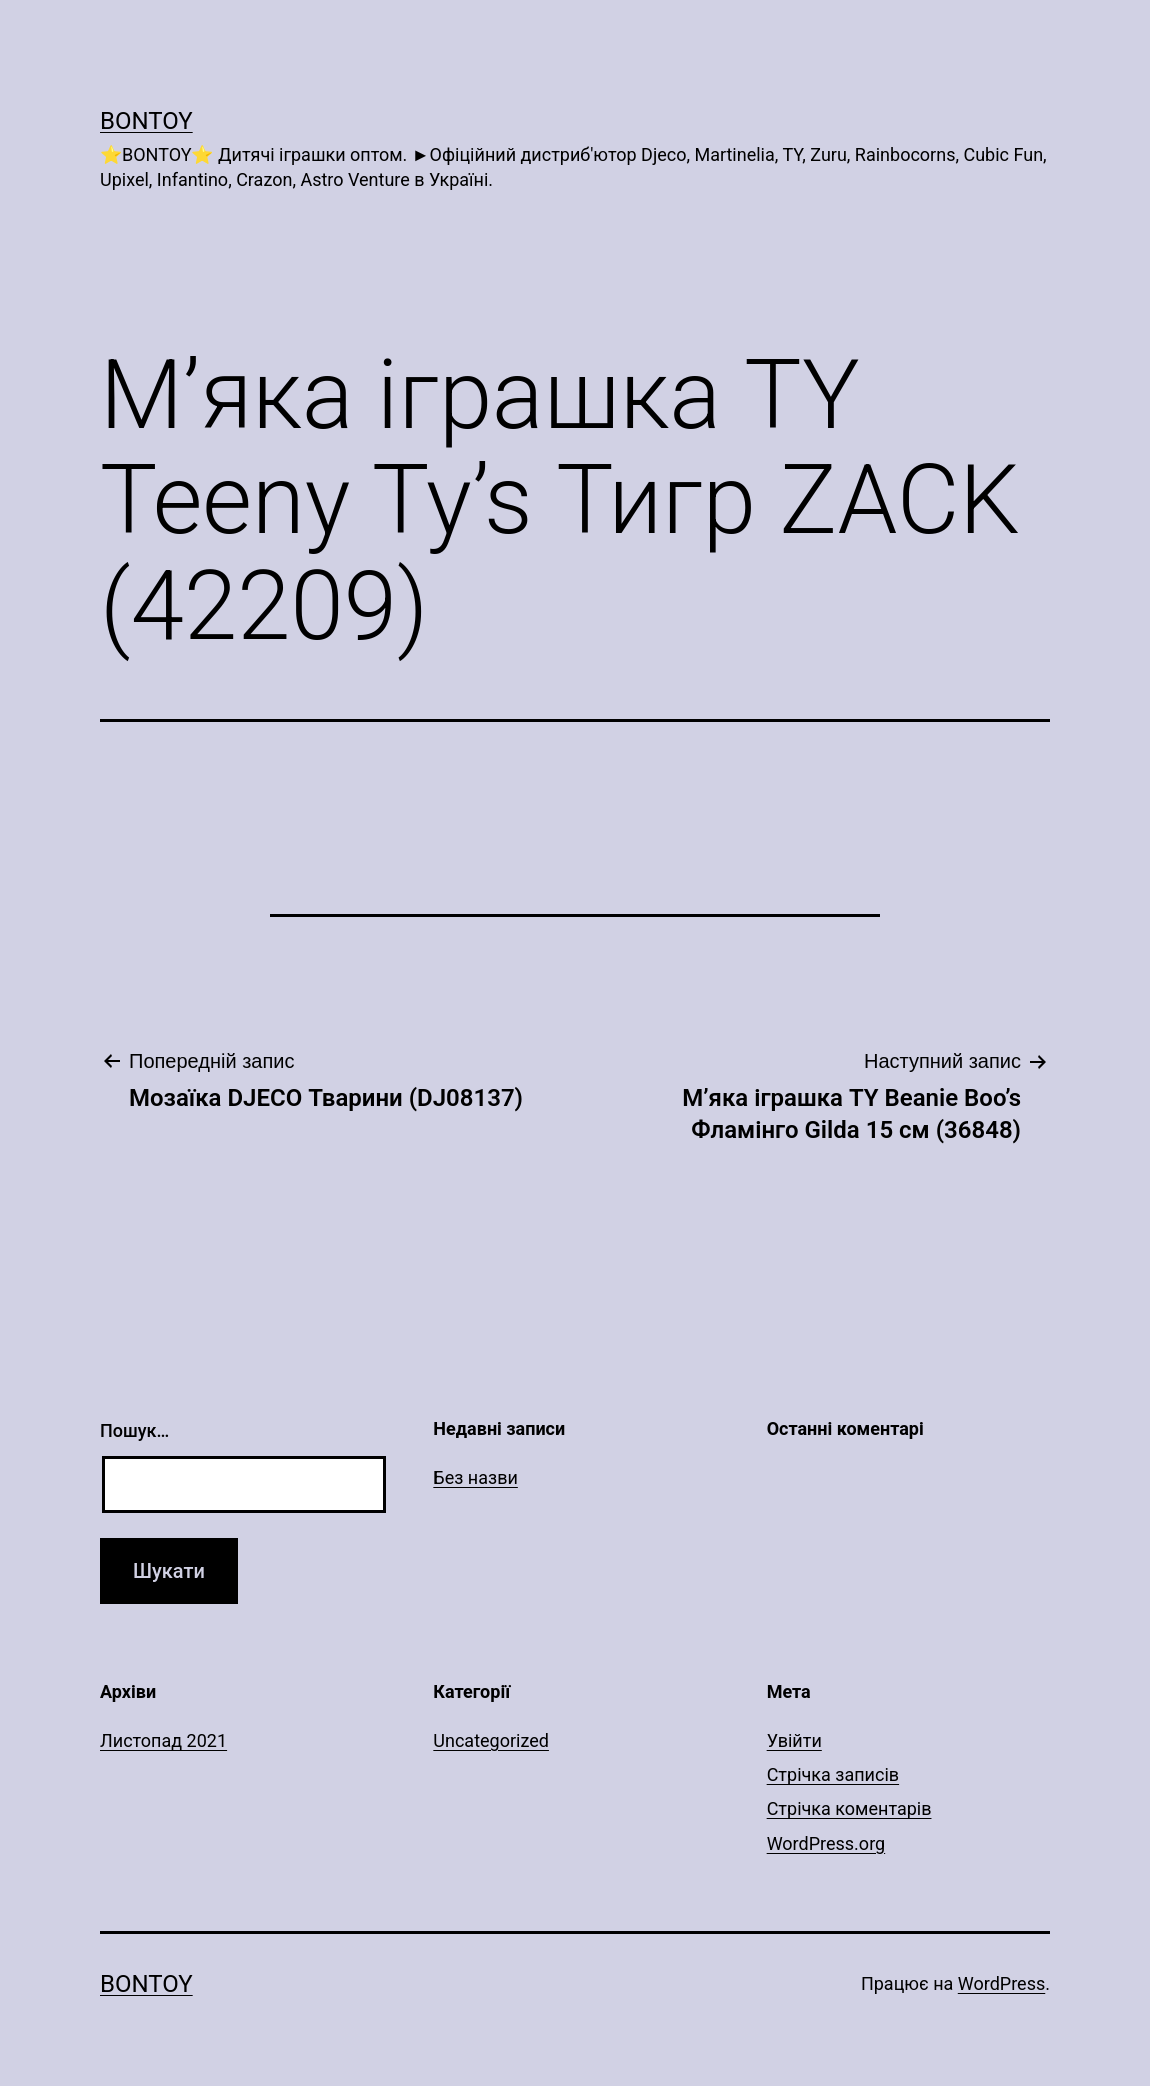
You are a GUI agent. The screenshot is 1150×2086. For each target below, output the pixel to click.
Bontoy (146, 121)
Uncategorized (491, 1740)
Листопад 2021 (163, 1740)
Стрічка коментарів (849, 1808)
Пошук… (134, 1430)
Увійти (794, 1740)
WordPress (1001, 1983)
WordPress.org (826, 1843)
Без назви (475, 1477)
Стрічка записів (833, 1774)
